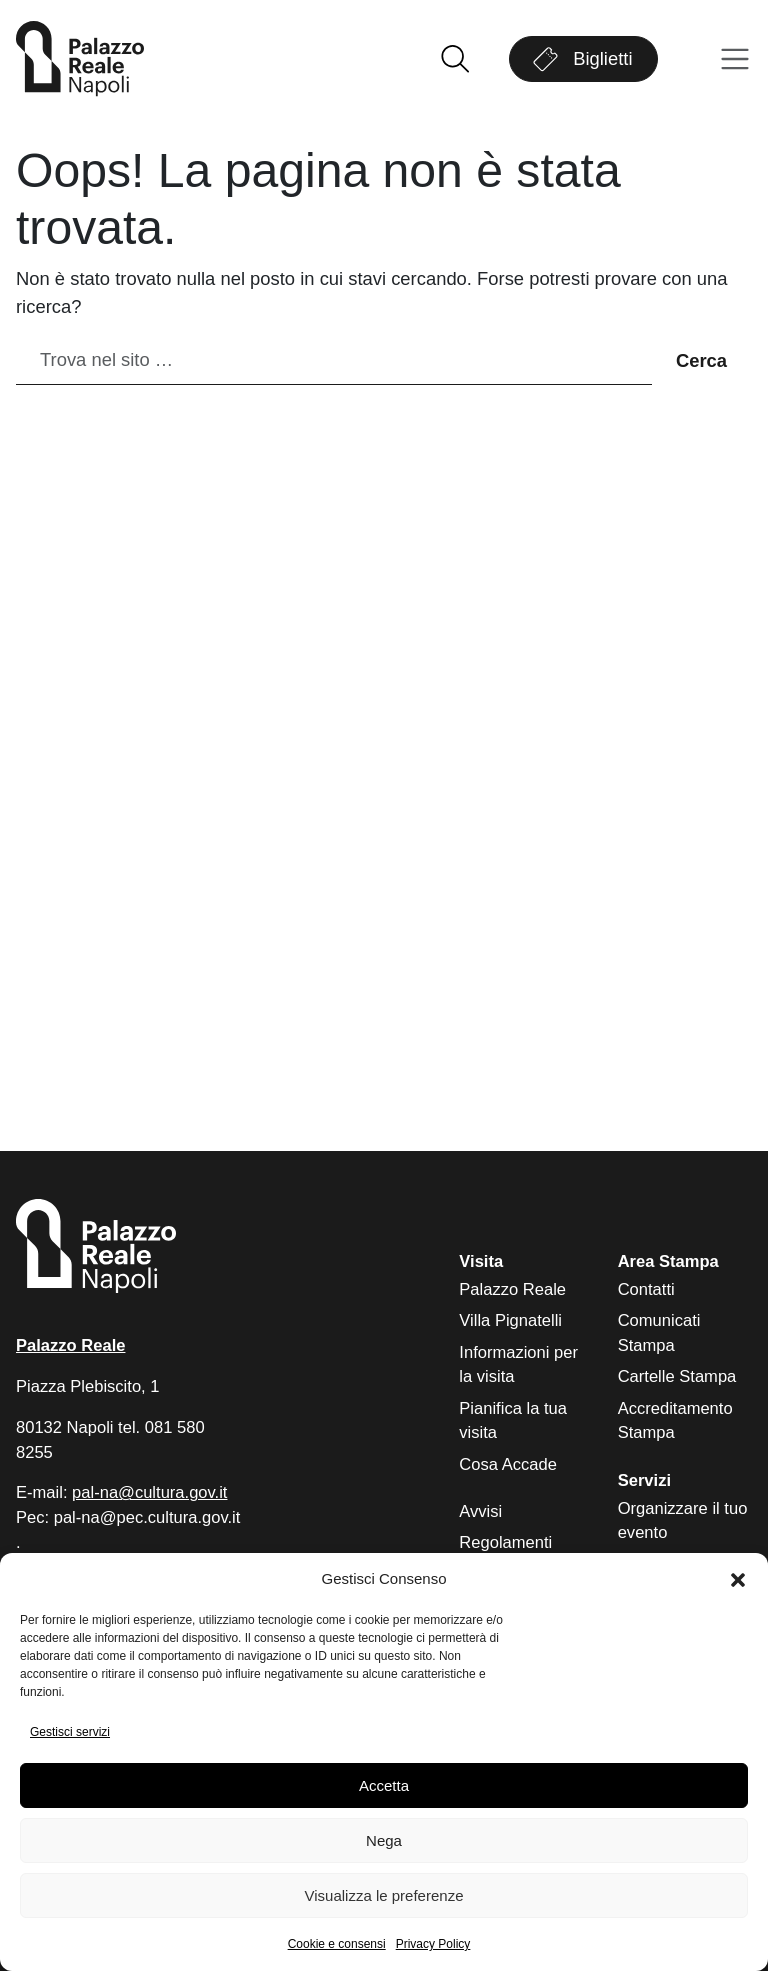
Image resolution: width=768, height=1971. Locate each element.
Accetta (384, 1785)
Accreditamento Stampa (675, 1421)
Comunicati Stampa (659, 1333)
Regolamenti (505, 1542)
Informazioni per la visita (518, 1365)
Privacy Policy (433, 1944)
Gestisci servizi (70, 1732)
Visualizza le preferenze (384, 1895)
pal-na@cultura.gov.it (149, 1492)
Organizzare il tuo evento (683, 1521)
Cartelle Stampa (677, 1376)
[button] (738, 1580)
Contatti (646, 1289)
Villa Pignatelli (510, 1320)
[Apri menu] (735, 59)
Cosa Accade (508, 1464)
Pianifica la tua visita (513, 1421)
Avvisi (480, 1511)
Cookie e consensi (337, 1944)
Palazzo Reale (512, 1289)
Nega (384, 1840)
